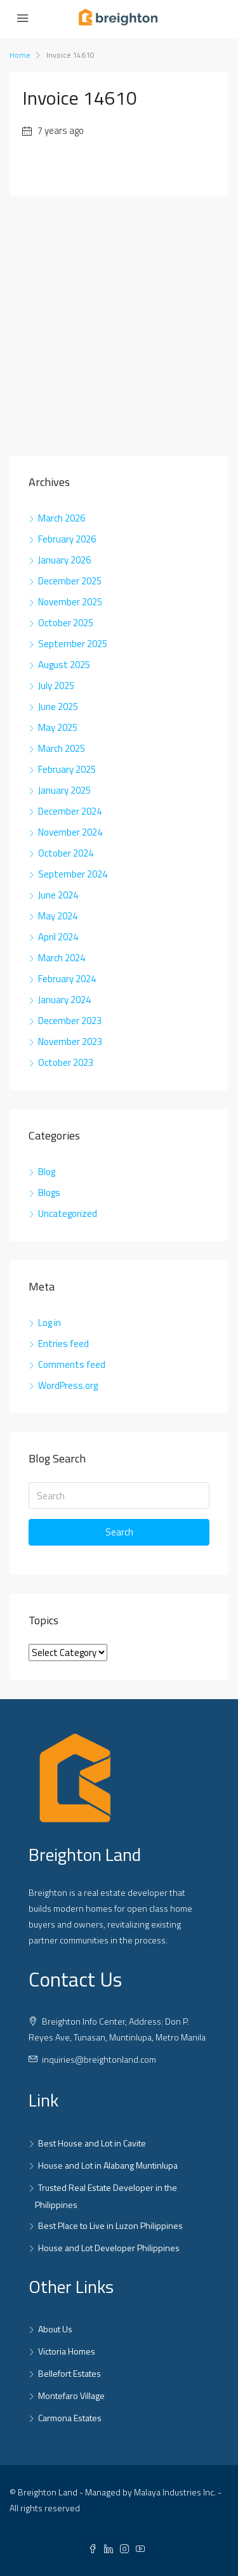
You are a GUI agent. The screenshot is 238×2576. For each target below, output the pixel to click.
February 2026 (67, 539)
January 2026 (64, 560)
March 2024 (61, 957)
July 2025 (56, 685)
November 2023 (70, 1041)
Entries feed (63, 1343)
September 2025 (72, 643)
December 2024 (70, 811)
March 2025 (61, 748)
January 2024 (64, 999)
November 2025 (70, 602)
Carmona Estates (70, 2417)
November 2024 (70, 832)
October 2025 (65, 622)
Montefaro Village (71, 2395)
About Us (55, 2329)
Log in (49, 1322)
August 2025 (64, 664)
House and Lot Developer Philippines (109, 2247)
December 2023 (70, 1020)
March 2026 (61, 518)
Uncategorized (67, 1213)
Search (119, 1532)
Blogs (49, 1192)
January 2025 (64, 790)
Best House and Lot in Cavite (92, 2143)
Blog (46, 1171)
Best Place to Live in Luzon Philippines (110, 2225)
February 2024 (67, 978)
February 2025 (67, 769)
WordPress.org (68, 1385)
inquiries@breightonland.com (99, 2059)
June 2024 (58, 895)
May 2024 (57, 916)
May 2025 (57, 727)
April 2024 (58, 937)
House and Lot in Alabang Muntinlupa (108, 2165)
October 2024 (65, 853)
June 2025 (58, 706)
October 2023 (65, 1062)
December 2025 (70, 581)
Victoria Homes (66, 2351)
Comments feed (71, 1364)
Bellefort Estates (69, 2373)
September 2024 (72, 874)
